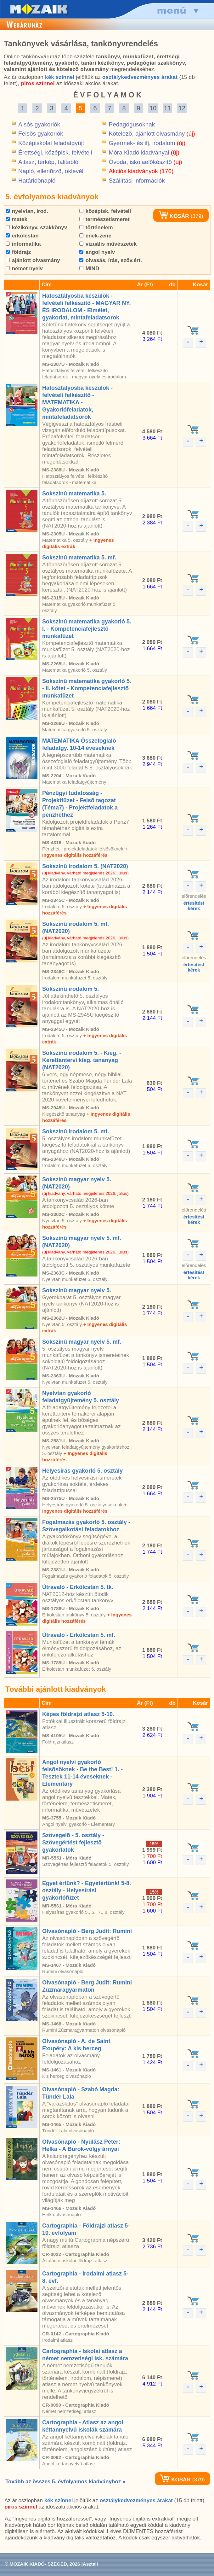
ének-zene (95, 236)
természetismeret (104, 219)
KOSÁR (174, 216)
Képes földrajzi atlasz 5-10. (78, 1714)
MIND (89, 269)
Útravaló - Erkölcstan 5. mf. (78, 1635)
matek (16, 219)
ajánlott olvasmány (33, 260)
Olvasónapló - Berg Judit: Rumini (87, 1931)
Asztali (90, 2564)
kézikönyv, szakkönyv (36, 228)
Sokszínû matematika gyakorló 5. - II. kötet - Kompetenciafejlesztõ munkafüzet (86, 688)
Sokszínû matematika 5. (74, 493)
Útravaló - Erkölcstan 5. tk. (77, 1587)
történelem (96, 228)
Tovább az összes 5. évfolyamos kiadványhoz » (65, 2482)
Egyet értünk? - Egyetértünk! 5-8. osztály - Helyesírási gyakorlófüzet (86, 1890)
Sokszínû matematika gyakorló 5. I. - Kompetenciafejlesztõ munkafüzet (86, 628)
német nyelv (24, 269)
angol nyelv (97, 252)
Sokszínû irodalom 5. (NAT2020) (85, 866)
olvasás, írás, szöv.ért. (110, 260)
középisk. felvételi (105, 211)
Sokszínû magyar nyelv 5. (76, 1290)
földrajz (18, 252)
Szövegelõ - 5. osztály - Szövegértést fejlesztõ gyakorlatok (73, 1842)
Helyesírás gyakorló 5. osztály (82, 1471)
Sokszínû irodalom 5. (70, 989)
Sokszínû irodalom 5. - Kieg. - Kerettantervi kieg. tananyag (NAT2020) (81, 1060)
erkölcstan (22, 236)
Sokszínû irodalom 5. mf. (75, 1131)
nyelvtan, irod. (27, 211)
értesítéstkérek (194, 905)
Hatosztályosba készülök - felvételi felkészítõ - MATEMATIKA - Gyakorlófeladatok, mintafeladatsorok (77, 402)
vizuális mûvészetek (108, 244)
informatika (23, 244)
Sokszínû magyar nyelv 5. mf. (81, 1342)
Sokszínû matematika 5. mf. (79, 557)
